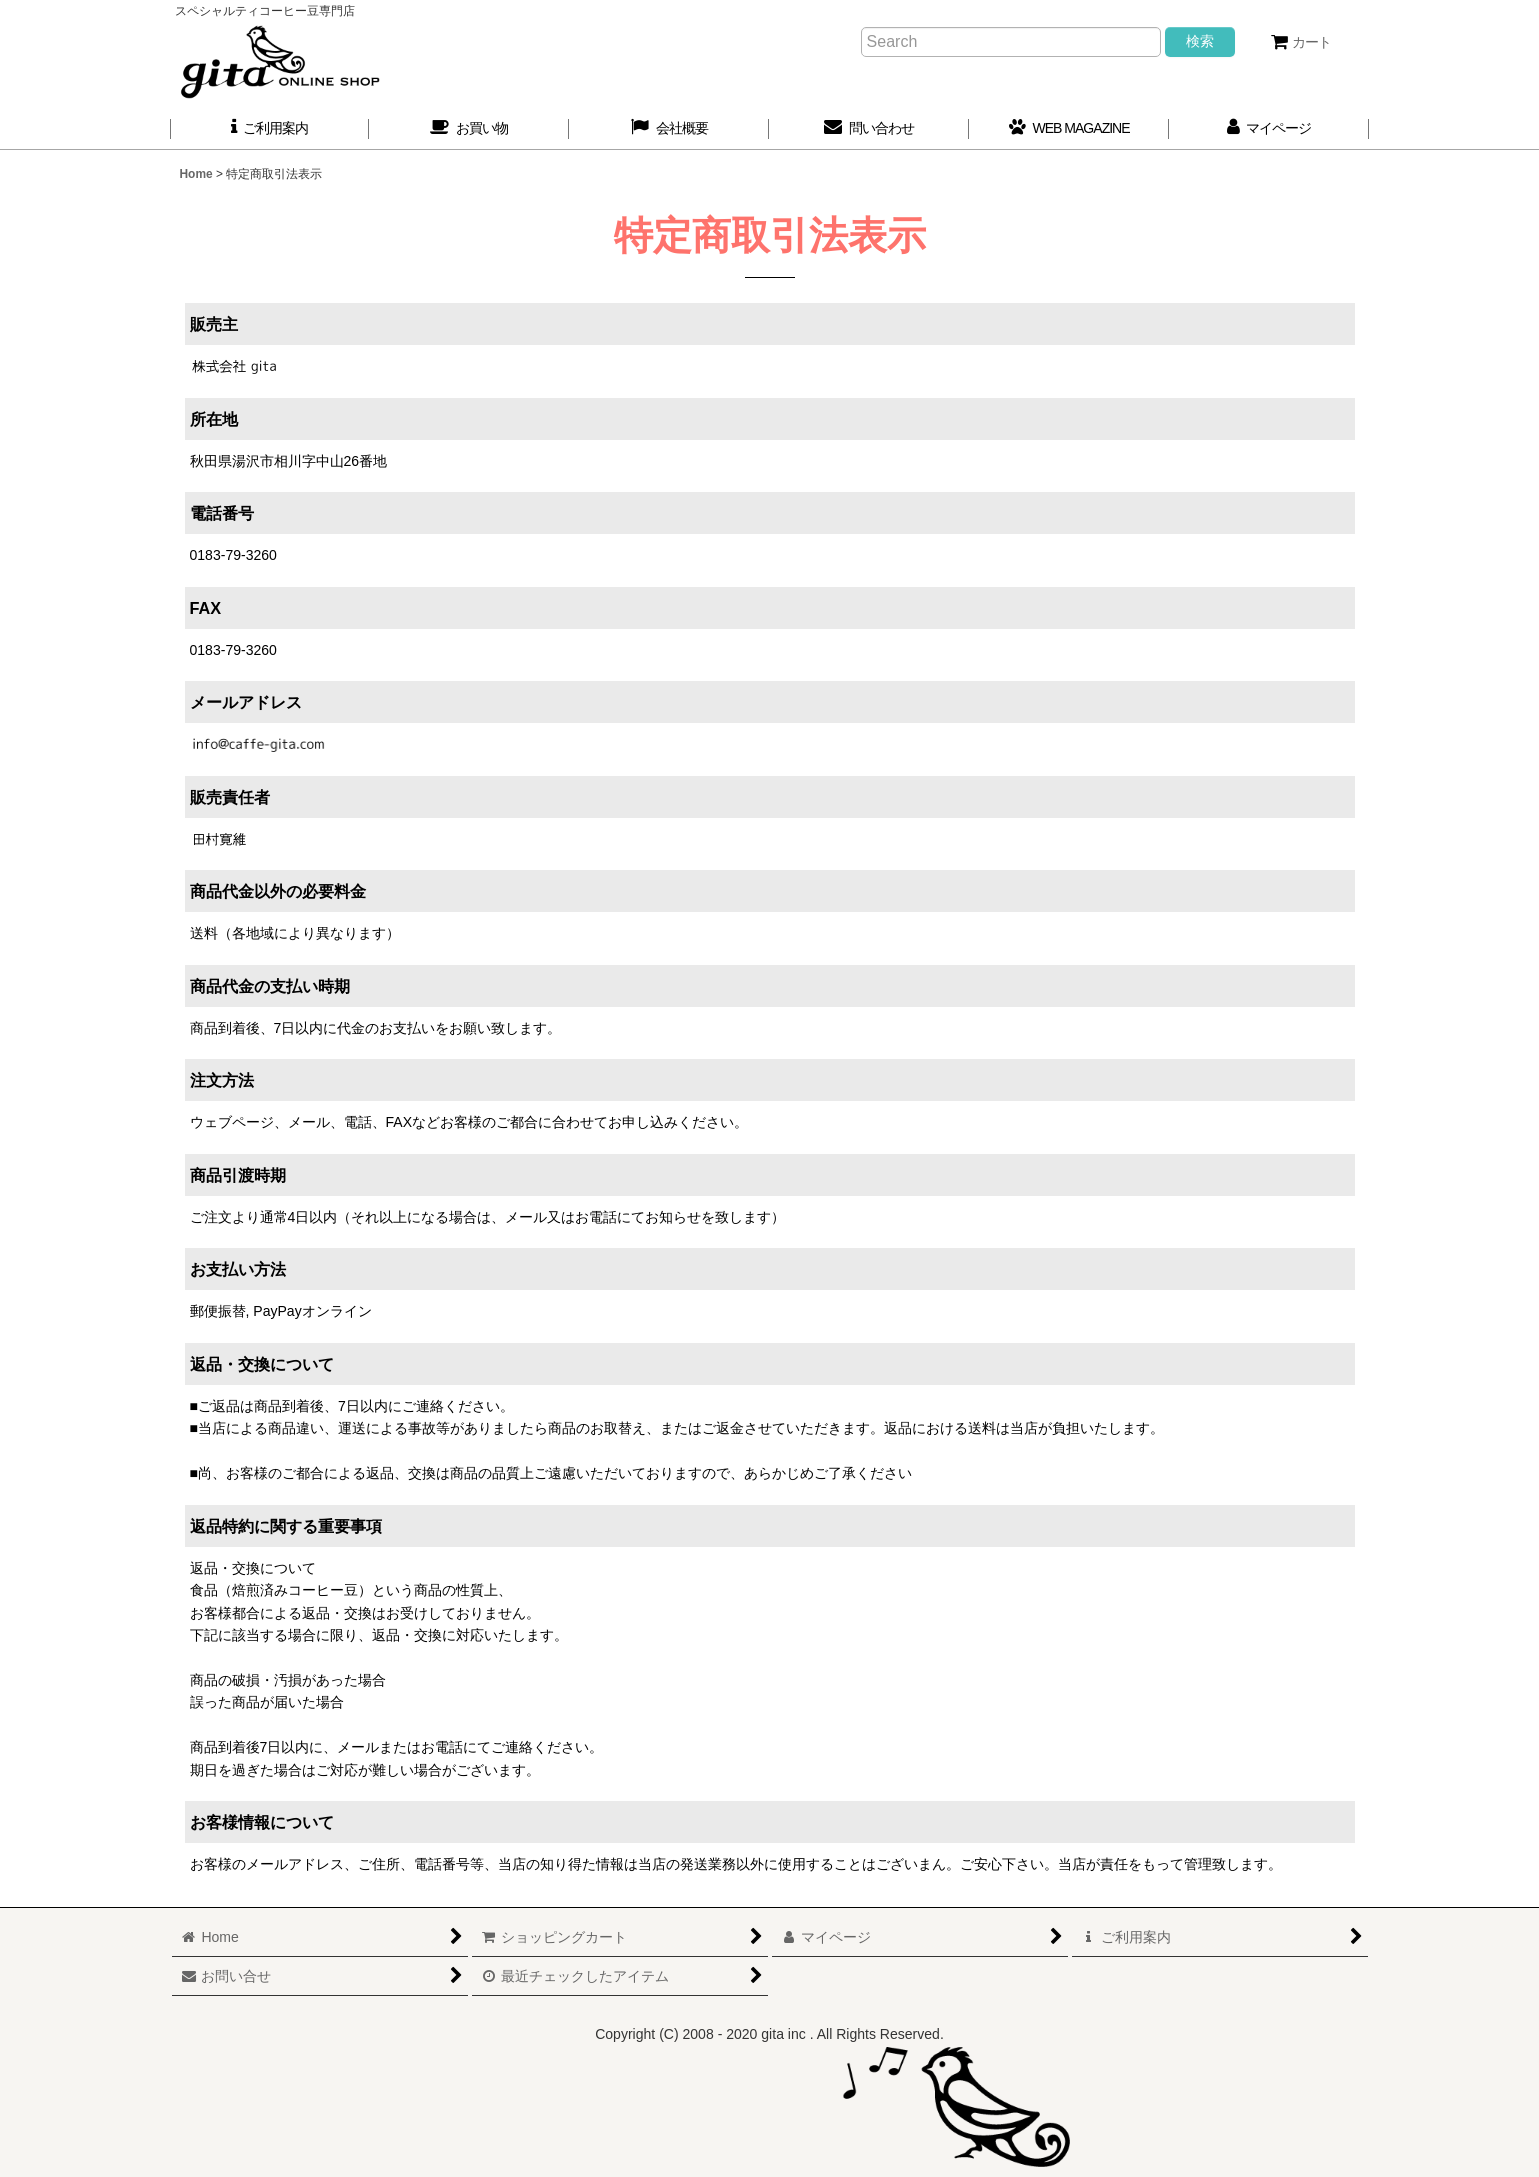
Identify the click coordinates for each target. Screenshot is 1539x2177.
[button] (669, 128)
